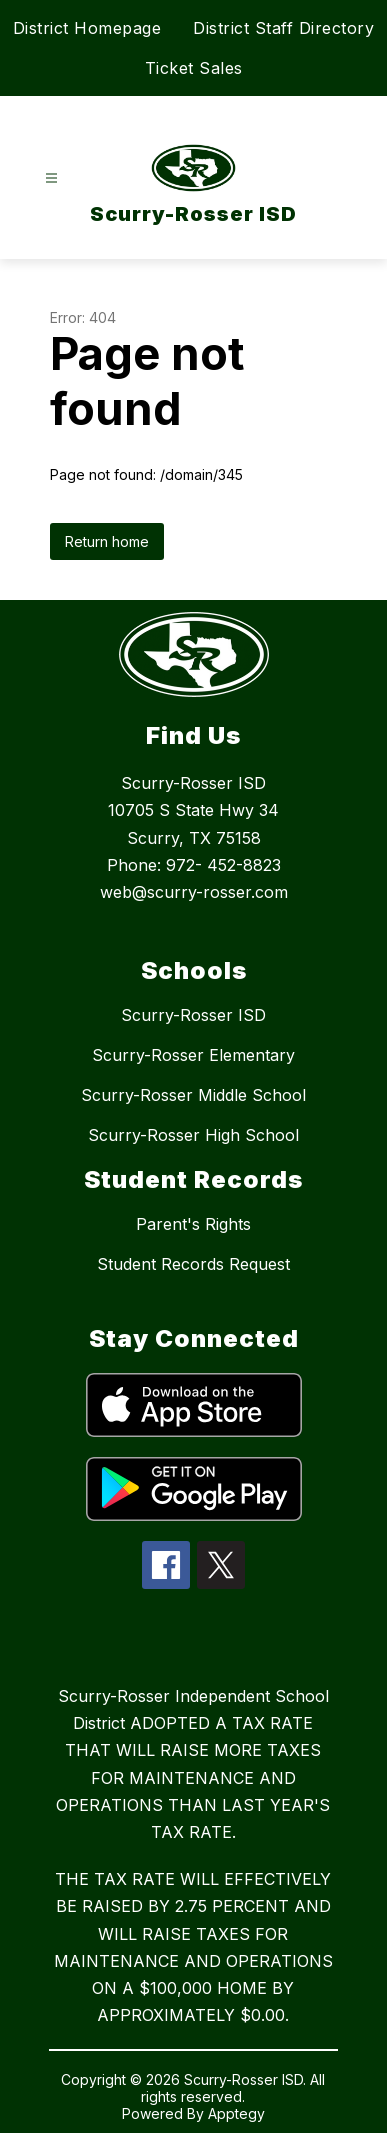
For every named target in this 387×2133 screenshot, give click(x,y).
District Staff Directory (283, 28)
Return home (107, 541)
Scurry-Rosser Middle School (193, 1095)
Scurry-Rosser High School (193, 1135)
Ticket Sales (194, 68)
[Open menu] (51, 178)
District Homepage (87, 28)
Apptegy (236, 2113)
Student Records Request (193, 1264)
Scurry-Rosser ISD (193, 1015)
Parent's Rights (193, 1224)
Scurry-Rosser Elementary (193, 1055)
